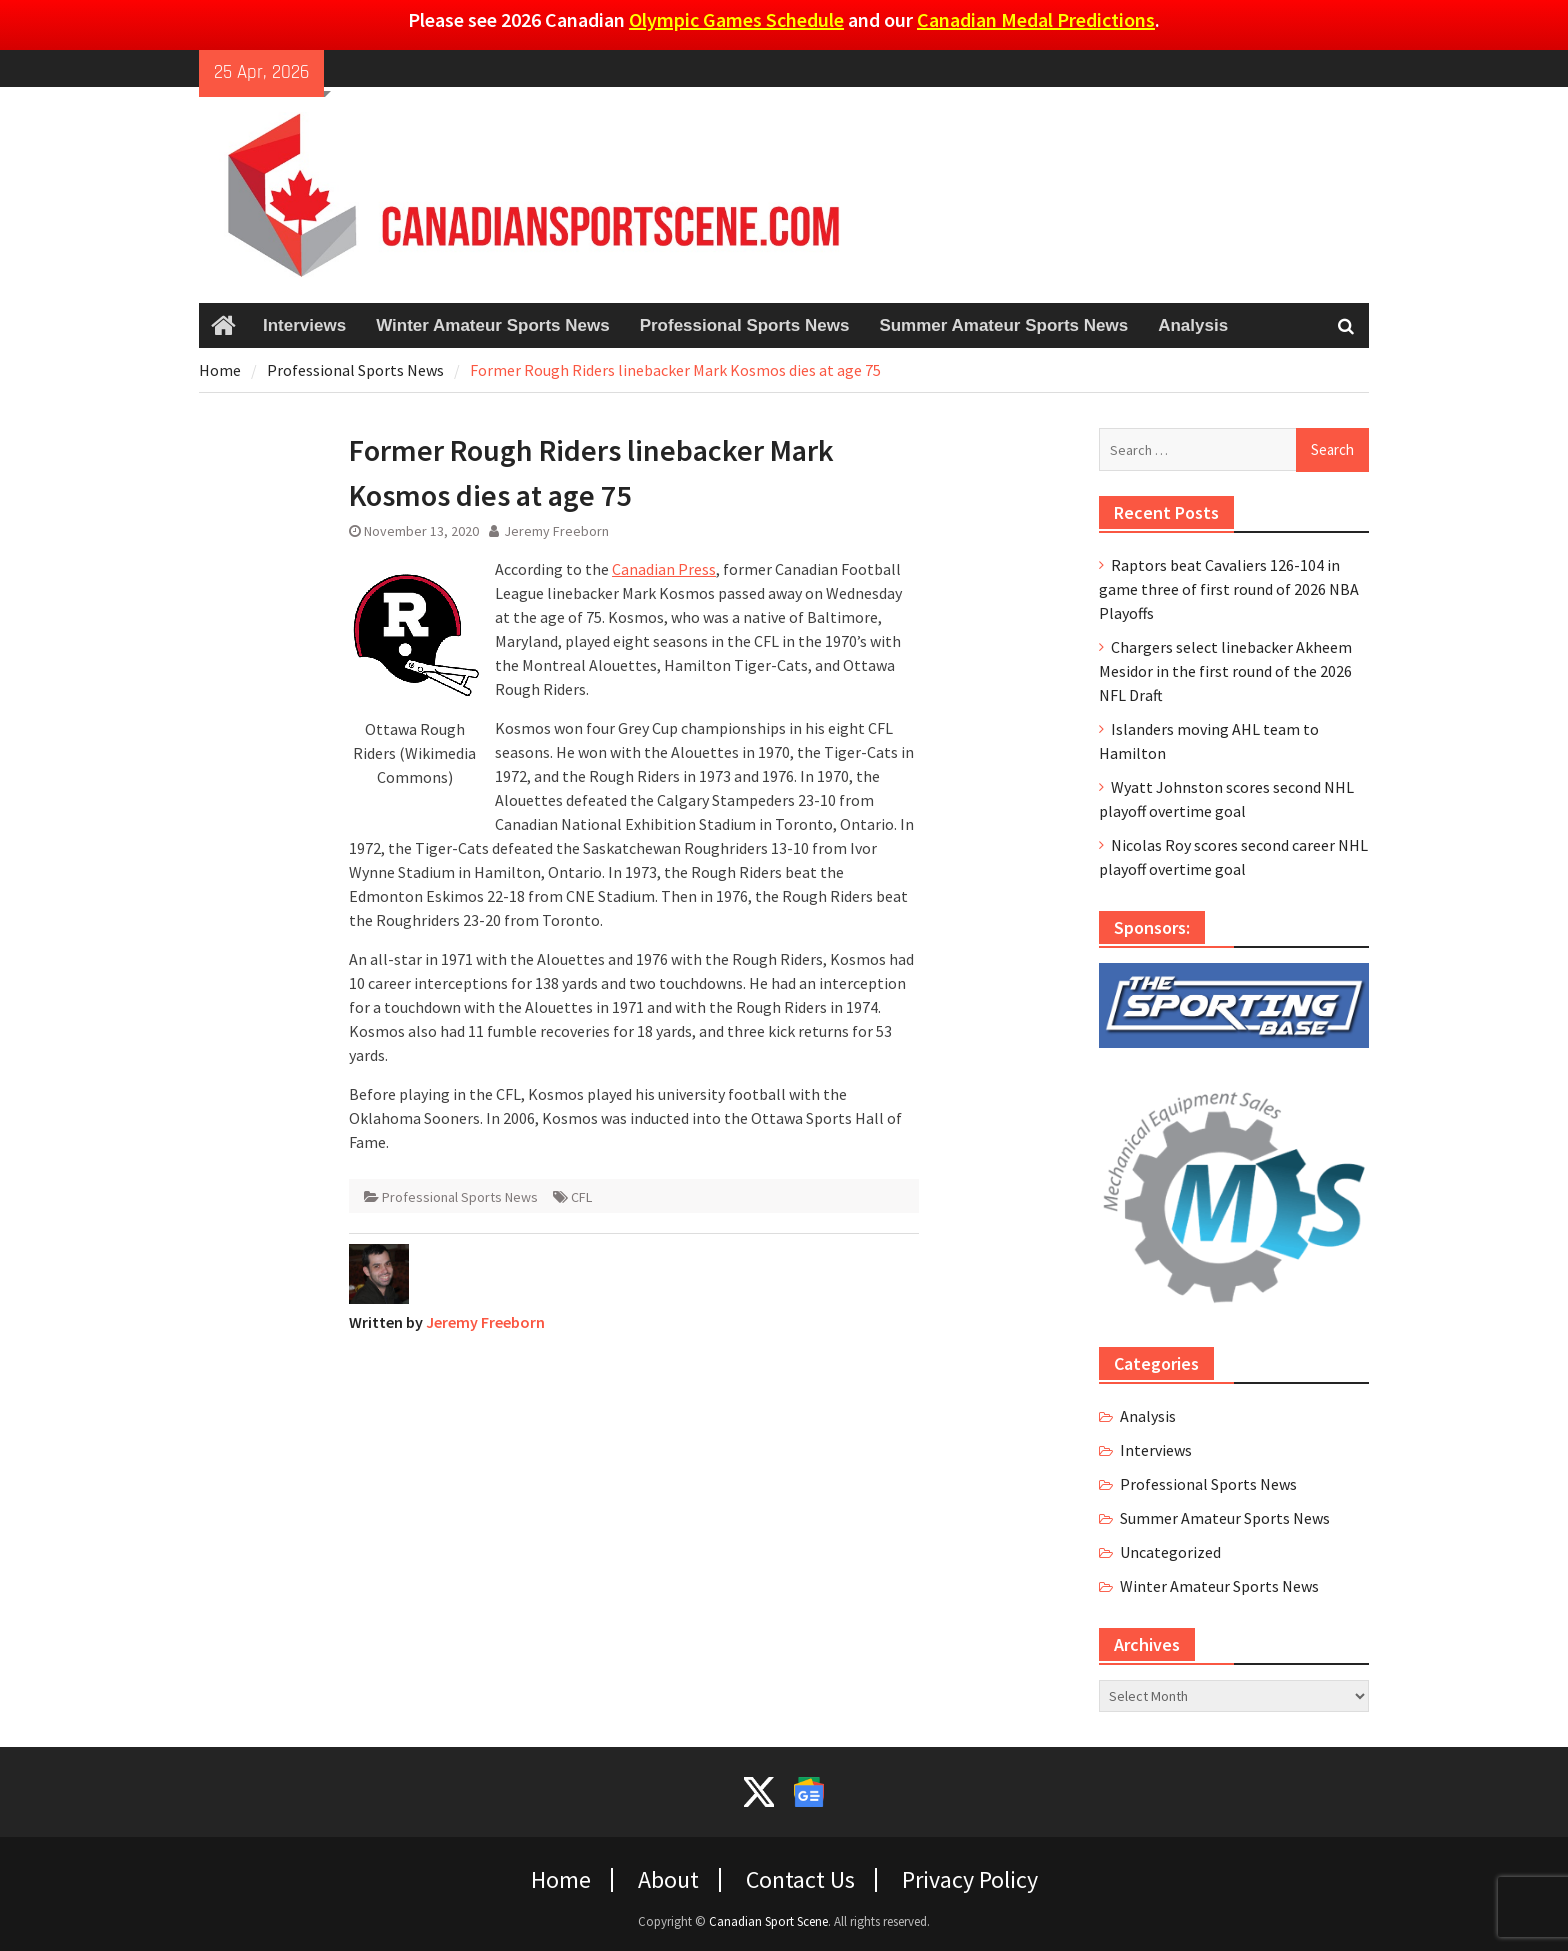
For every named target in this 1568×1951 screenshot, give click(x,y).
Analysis (1193, 325)
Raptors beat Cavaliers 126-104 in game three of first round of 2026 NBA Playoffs (1229, 589)
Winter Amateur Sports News (492, 325)
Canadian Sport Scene (768, 1921)
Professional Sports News (745, 325)
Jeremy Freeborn (556, 531)
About (668, 1880)
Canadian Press (664, 569)
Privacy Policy (970, 1880)
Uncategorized (1170, 1552)
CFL (581, 1197)
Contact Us (800, 1880)
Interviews (304, 325)
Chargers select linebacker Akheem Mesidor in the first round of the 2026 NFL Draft (1225, 671)
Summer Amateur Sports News (1003, 325)
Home (561, 1880)
